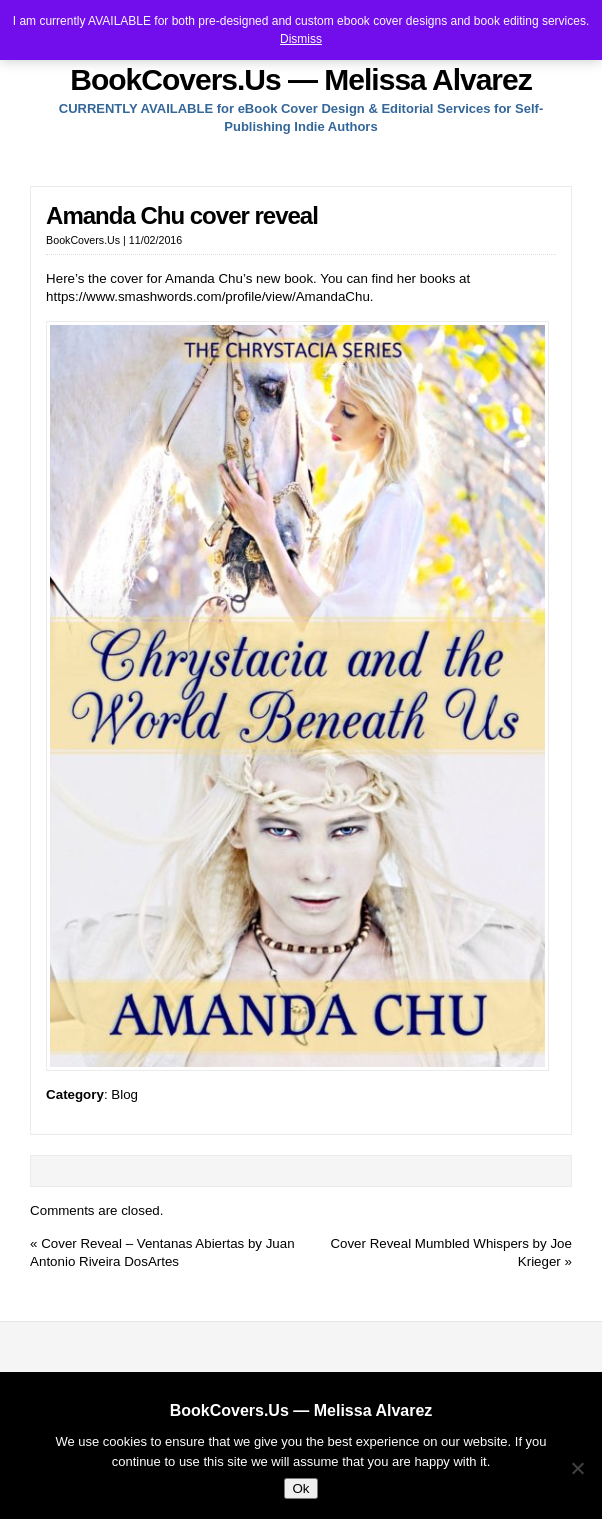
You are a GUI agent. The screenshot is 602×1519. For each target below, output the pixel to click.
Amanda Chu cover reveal (182, 215)
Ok (300, 1488)
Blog (124, 1094)
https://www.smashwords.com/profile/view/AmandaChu (208, 296)
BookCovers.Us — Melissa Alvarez (300, 79)
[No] (577, 1468)
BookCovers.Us (83, 240)
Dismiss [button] (301, 39)
